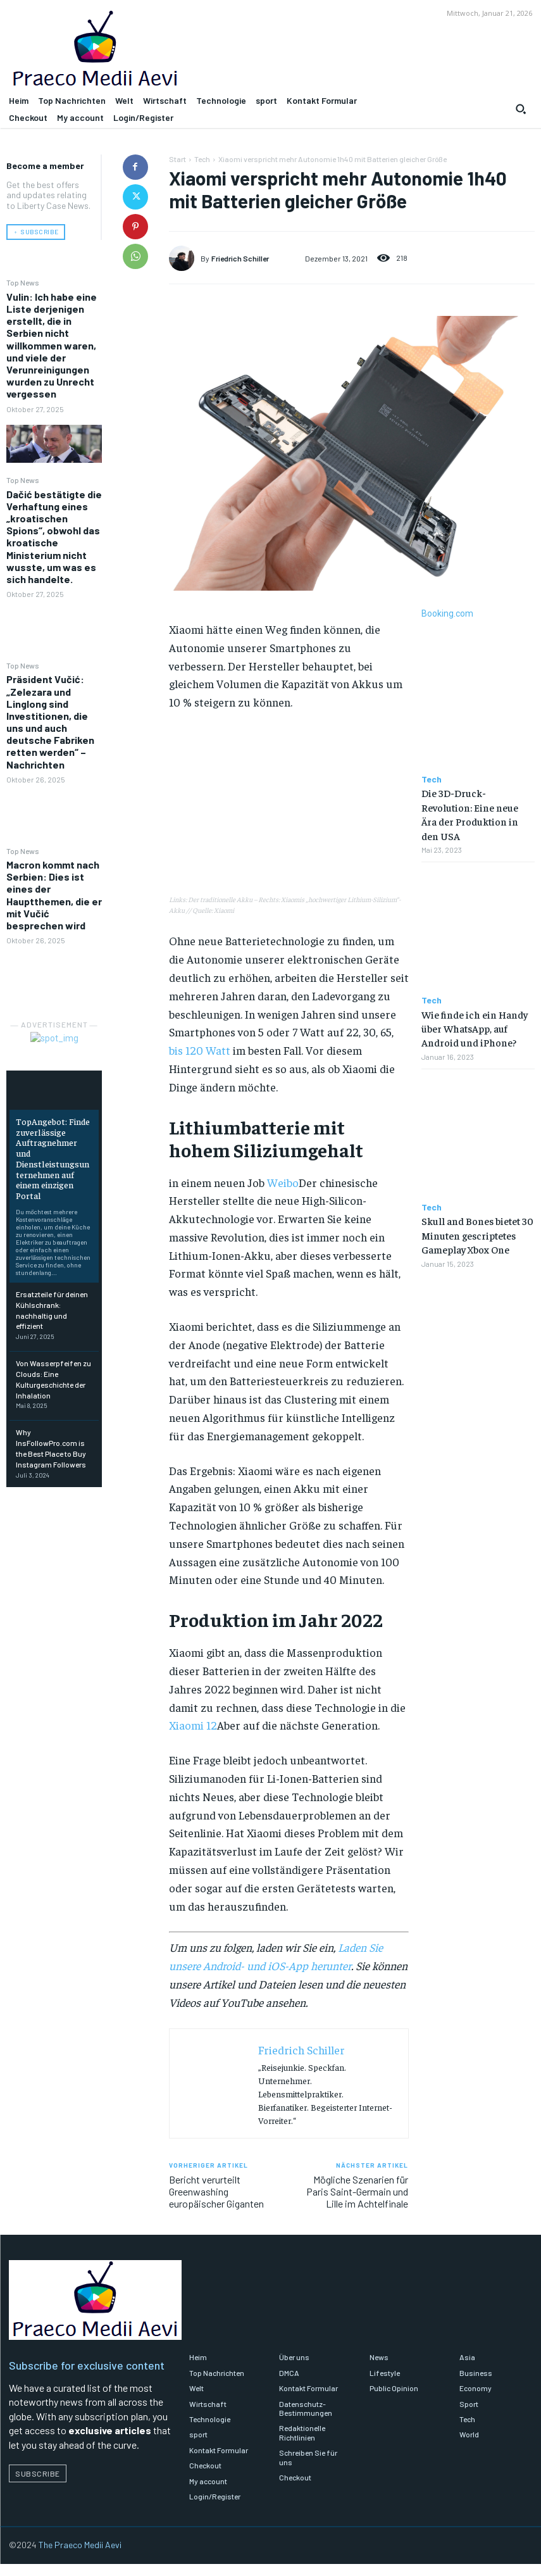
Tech (202, 158)
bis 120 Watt (199, 1050)
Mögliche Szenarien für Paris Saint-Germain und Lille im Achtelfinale (357, 2191)
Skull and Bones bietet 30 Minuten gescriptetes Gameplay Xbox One (477, 1234)
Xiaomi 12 (193, 1725)
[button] (520, 108)
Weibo (283, 1182)
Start (177, 158)
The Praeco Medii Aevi (80, 2544)
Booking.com (447, 613)
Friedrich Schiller (240, 258)
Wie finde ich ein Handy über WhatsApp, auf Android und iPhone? (474, 1028)
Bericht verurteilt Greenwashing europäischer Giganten (216, 2191)
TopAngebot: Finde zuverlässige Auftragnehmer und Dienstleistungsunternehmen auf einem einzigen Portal (53, 1158)
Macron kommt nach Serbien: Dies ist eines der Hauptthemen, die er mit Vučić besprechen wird (54, 894)
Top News (22, 282)
